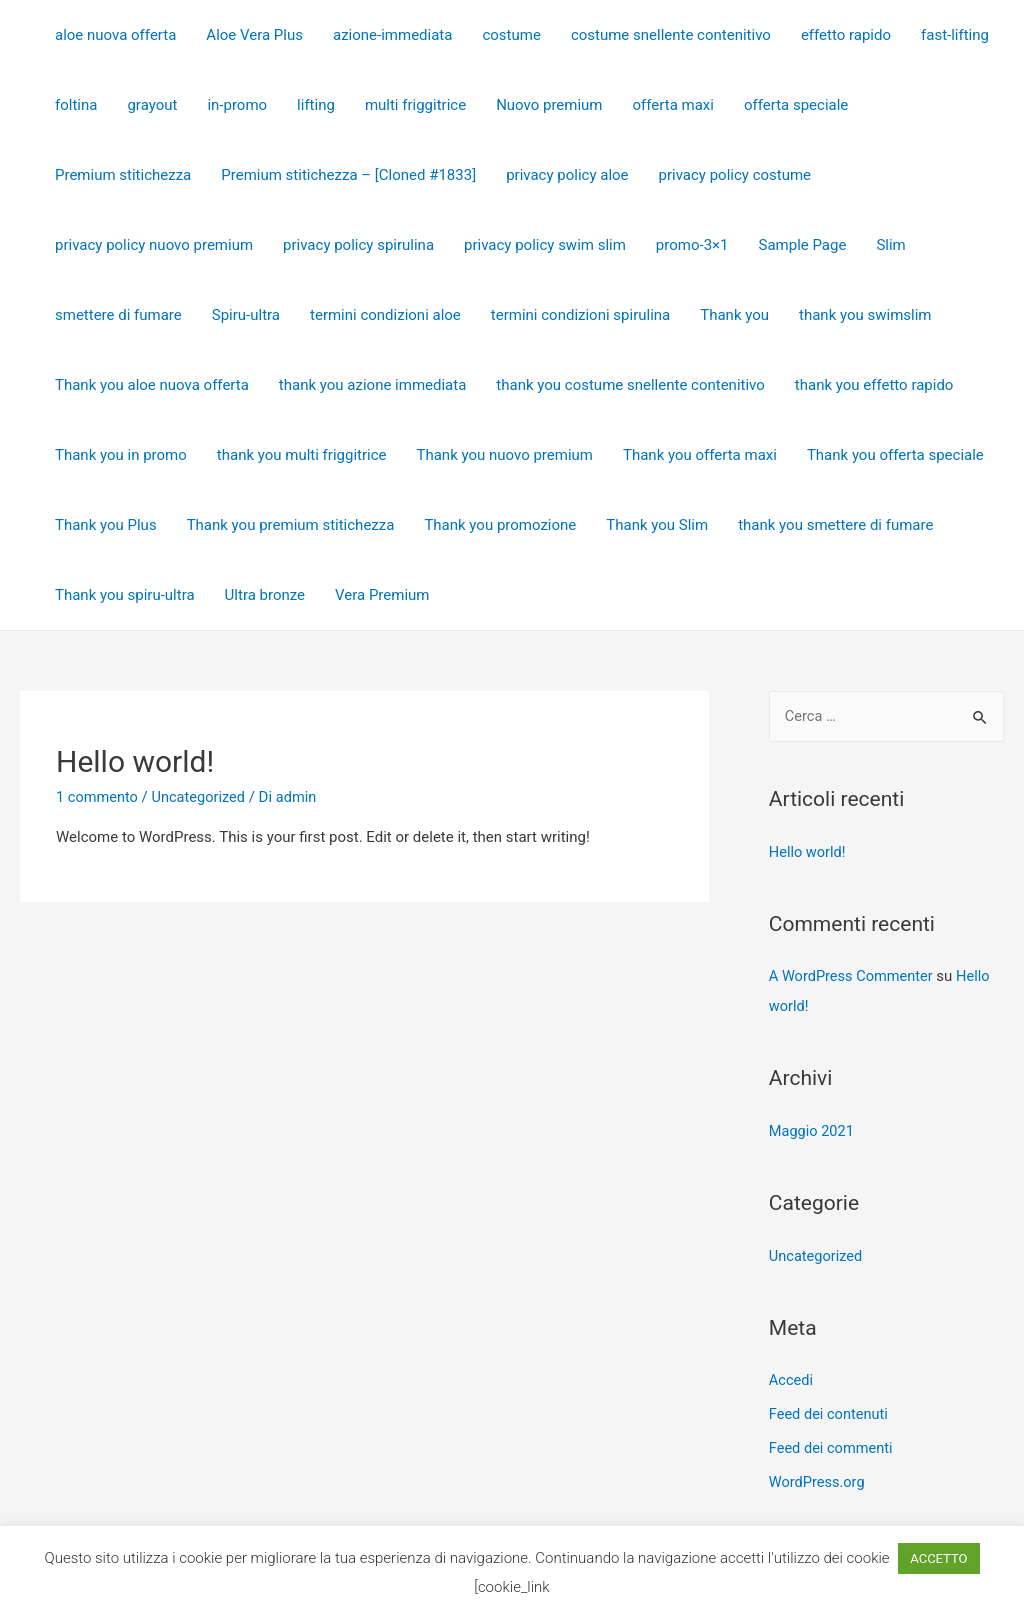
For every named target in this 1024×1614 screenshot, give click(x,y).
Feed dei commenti (833, 1448)
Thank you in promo (121, 455)
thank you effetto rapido (874, 385)
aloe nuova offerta (115, 35)
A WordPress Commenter (853, 977)
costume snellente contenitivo (671, 35)
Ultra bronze (265, 595)
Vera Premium (382, 595)
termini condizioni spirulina (580, 315)
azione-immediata (392, 35)
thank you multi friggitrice (302, 455)
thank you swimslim (865, 315)
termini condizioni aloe (385, 315)
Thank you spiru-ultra (125, 595)
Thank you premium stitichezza (291, 525)
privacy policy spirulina (358, 245)
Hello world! (135, 761)
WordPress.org (818, 1482)
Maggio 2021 (813, 1132)
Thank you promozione (500, 525)
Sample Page (803, 245)
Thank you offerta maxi (700, 455)
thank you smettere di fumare (835, 525)
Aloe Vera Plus (254, 35)
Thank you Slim (657, 525)
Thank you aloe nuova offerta (152, 385)
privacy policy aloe (567, 175)
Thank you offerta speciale (895, 455)
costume (511, 35)
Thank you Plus (106, 525)
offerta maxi (673, 105)
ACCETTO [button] (938, 1558)
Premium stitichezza (123, 175)
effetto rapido (846, 35)
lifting (316, 105)
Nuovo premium (549, 105)
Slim (890, 245)
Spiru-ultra (246, 315)
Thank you (734, 315)
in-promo (237, 105)
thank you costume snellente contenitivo (630, 385)
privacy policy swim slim (545, 245)
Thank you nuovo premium (505, 455)
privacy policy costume (735, 175)
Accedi (792, 1381)
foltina (76, 105)
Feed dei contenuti (830, 1414)
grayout (152, 105)
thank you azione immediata (372, 385)
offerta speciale (796, 105)
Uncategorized (202, 797)
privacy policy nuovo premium (154, 245)
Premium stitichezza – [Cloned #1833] (348, 175)
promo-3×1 (692, 245)
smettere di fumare (118, 315)
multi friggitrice (415, 105)
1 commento (98, 797)
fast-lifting (955, 35)
